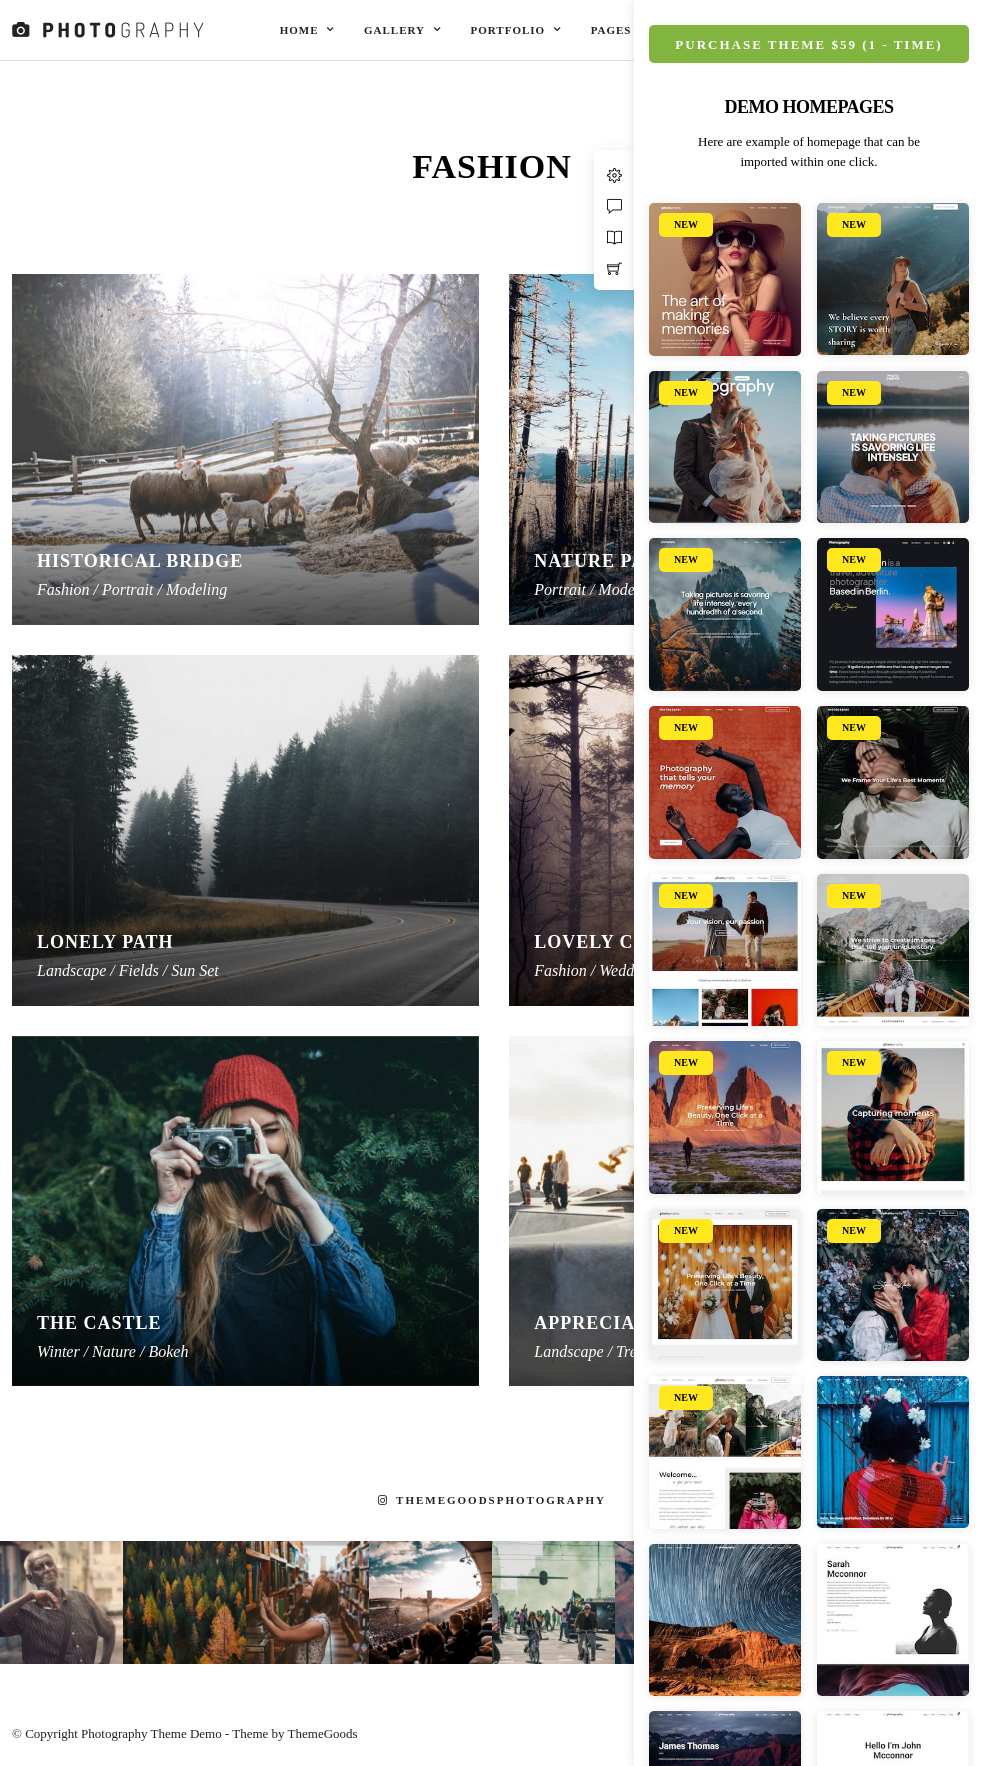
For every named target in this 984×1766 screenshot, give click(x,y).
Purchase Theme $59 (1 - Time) (808, 44)
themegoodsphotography (492, 1500)
